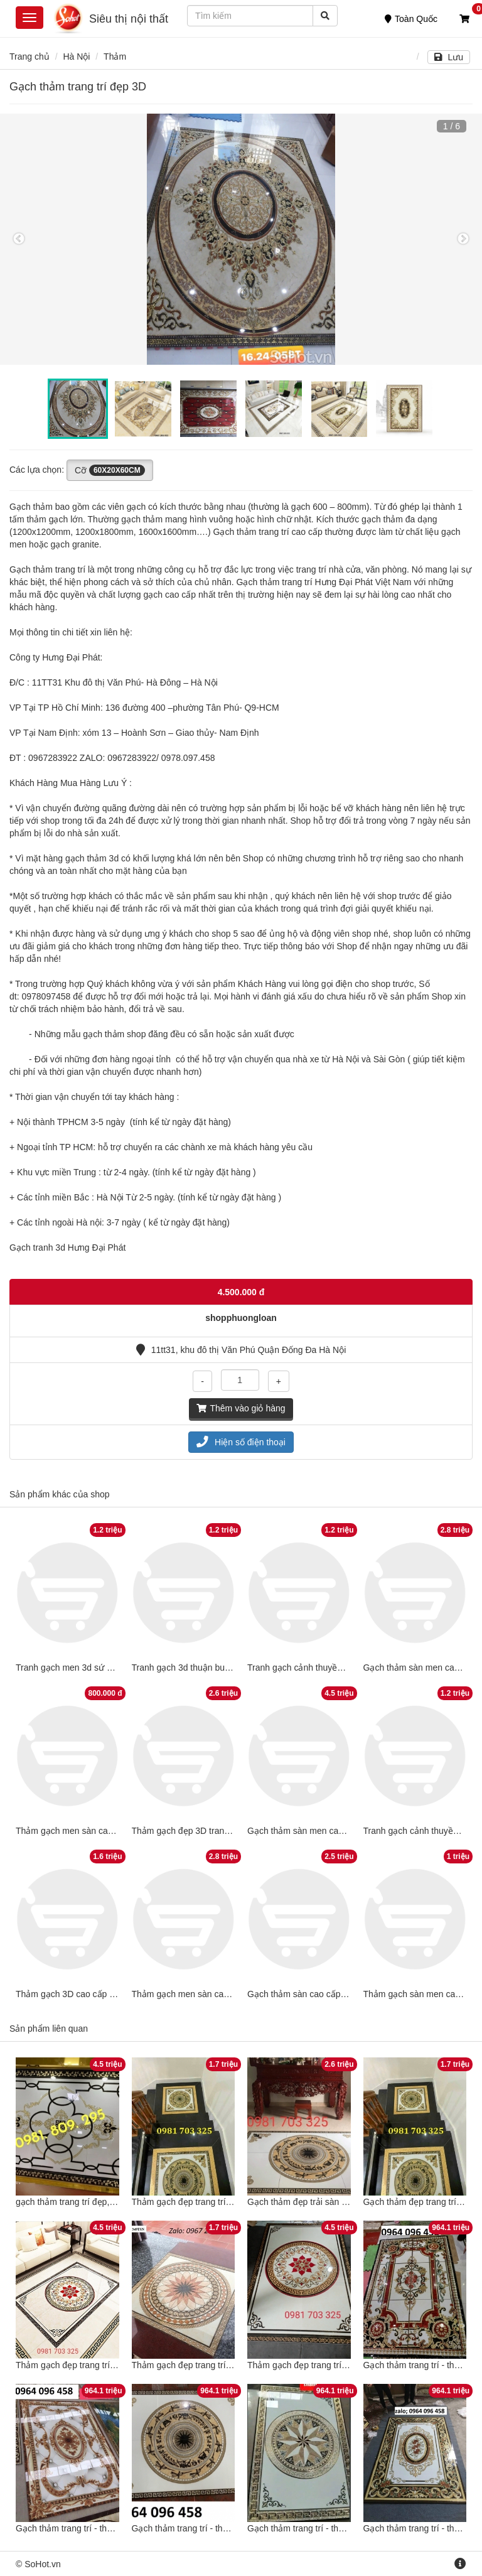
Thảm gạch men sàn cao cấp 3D (79, 1831)
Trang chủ (29, 56)
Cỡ (110, 470)
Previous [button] (19, 239)
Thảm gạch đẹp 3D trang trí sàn (194, 1831)
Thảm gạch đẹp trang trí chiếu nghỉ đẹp (93, 2365)
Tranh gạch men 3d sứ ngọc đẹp (79, 1668)
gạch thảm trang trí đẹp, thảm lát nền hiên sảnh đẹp (117, 2202)
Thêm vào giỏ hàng (240, 1408)
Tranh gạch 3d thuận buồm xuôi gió (201, 1668)
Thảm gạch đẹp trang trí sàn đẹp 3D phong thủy (226, 2202)
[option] (241, 239)
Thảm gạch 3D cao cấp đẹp (70, 1994)
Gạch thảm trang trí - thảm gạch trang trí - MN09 (110, 2528)
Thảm (115, 56)
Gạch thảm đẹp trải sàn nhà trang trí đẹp (326, 2202)
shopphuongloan (241, 1318)
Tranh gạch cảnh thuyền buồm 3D (313, 1668)
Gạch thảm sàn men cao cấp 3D (310, 1831)
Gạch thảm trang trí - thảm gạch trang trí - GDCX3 (230, 2528)
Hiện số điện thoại (241, 1442)
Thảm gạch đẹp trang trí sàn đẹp (196, 2365)
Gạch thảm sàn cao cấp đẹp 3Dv (311, 1994)
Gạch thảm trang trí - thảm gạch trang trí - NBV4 (341, 2528)
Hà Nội (76, 56)
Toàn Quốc (411, 19)
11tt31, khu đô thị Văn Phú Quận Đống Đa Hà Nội (241, 1350)
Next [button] (463, 239)
